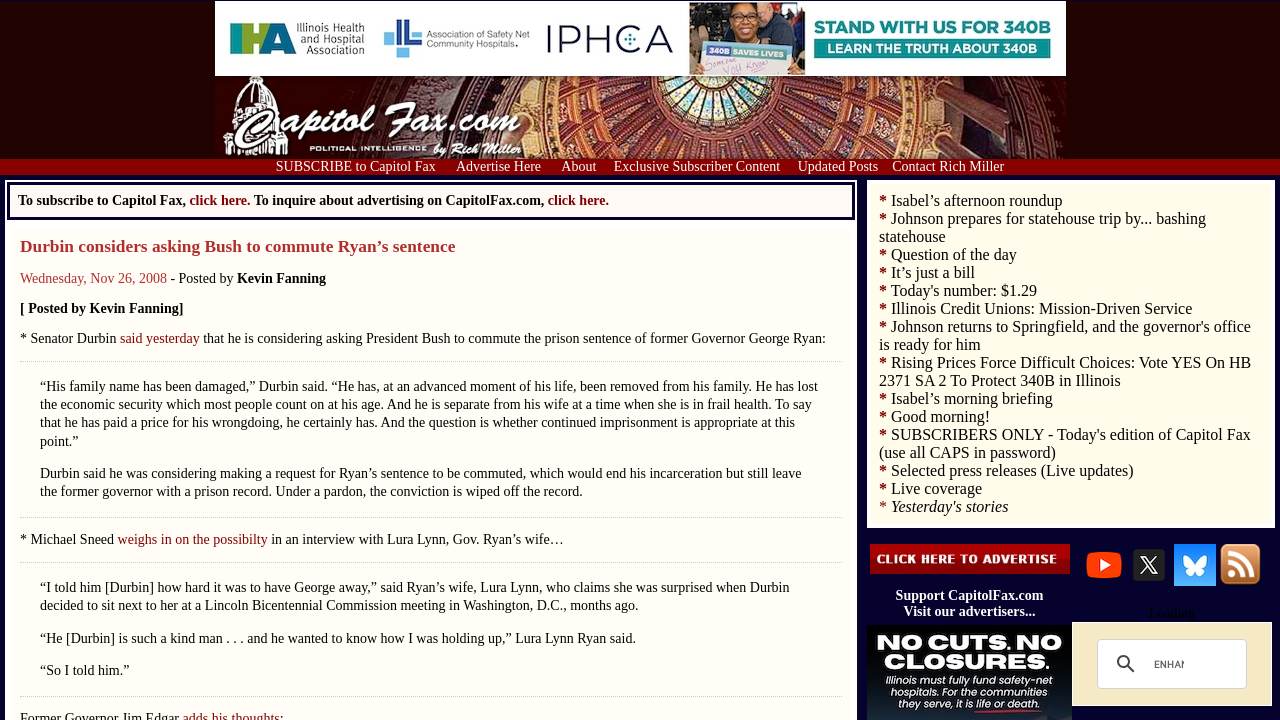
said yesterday (161, 338)
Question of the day (954, 254)
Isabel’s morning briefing (972, 398)
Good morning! (940, 416)
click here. (578, 200)
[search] (1169, 664)
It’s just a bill (933, 272)
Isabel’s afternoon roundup (977, 200)
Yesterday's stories (949, 506)
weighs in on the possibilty (195, 539)
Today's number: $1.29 (964, 290)
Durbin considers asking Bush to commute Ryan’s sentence (237, 246)
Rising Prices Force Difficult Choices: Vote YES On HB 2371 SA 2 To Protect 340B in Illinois (1065, 371)
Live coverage (936, 488)
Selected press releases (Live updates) (1012, 470)
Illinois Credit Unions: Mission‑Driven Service (1041, 308)
